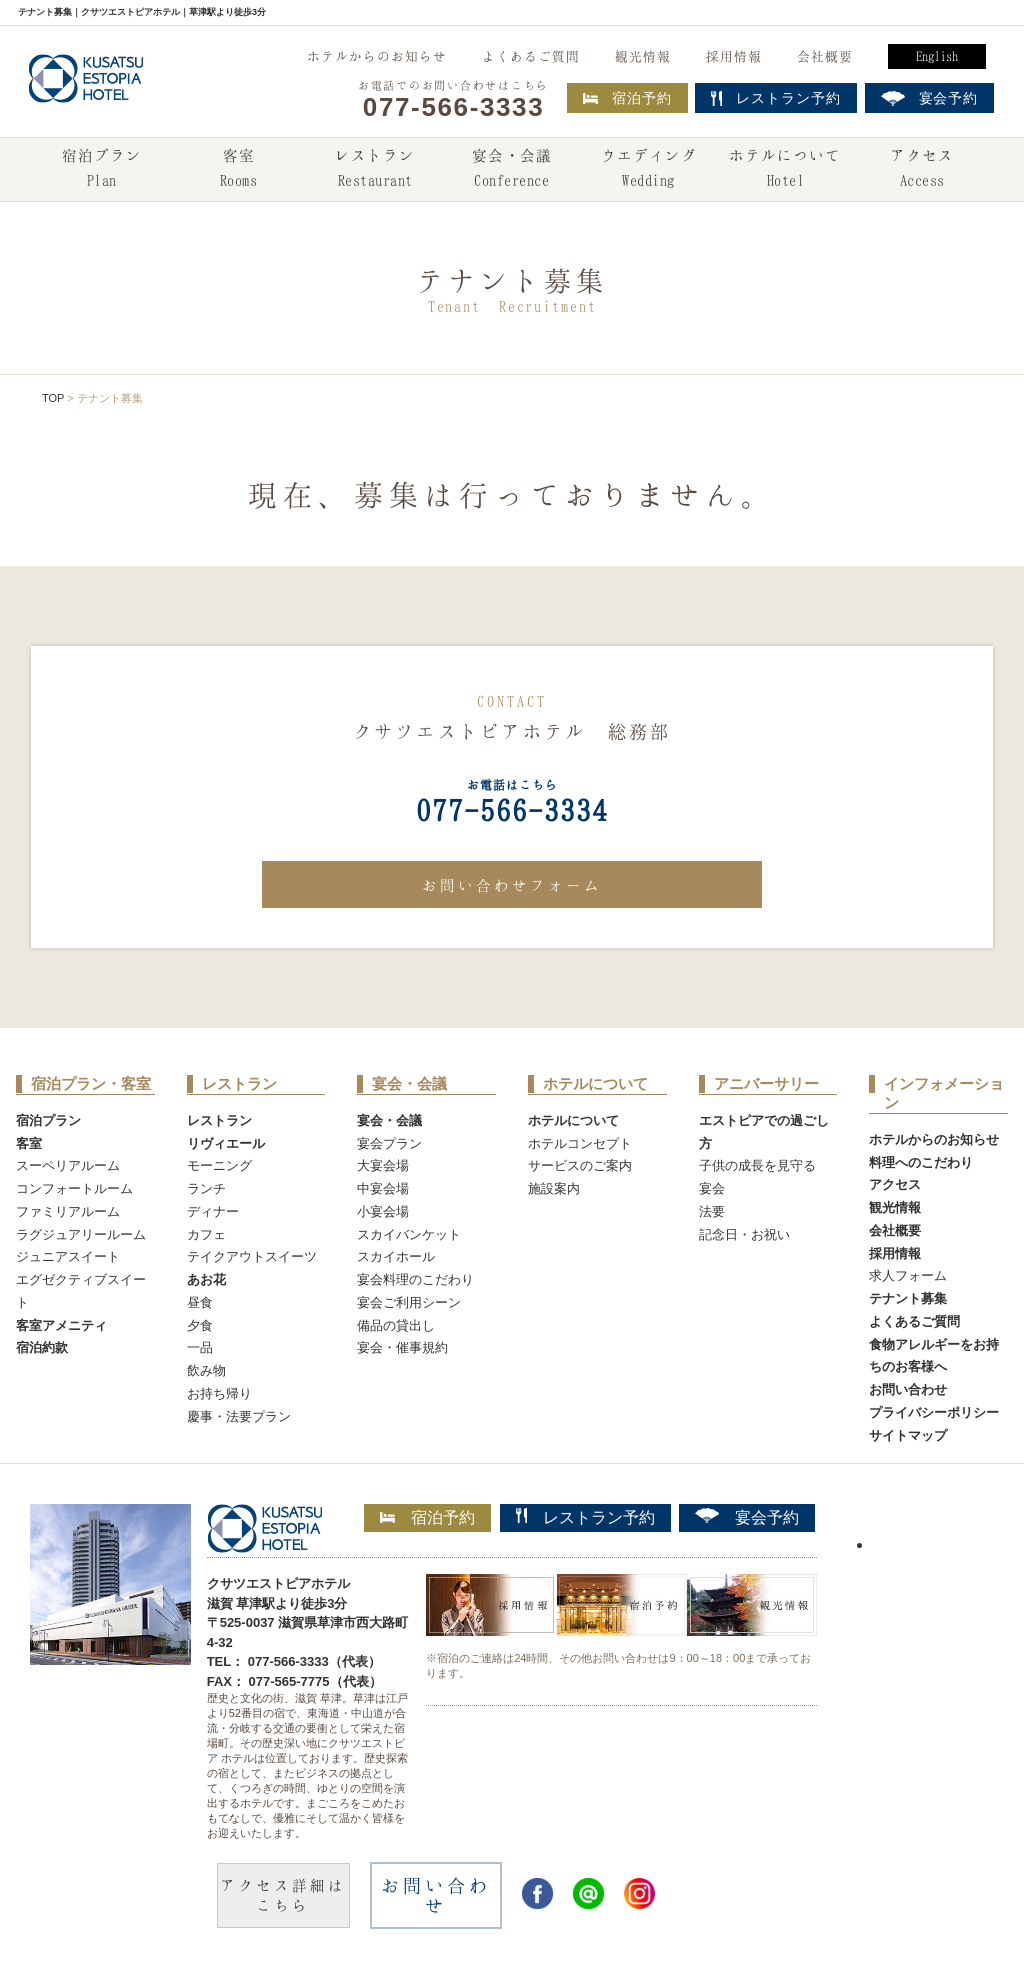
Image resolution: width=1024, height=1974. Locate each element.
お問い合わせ (908, 1389)
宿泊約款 (42, 1347)
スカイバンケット (409, 1234)
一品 (200, 1347)
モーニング (219, 1165)
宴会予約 (747, 1517)
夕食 (200, 1325)
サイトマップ (908, 1435)
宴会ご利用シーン (409, 1302)
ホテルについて (785, 170)
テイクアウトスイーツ (252, 1256)
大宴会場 (383, 1165)
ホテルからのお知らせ (377, 56)
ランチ (206, 1188)
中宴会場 (383, 1188)
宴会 (712, 1188)
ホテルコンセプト (580, 1143)
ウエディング (649, 170)
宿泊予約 (627, 98)
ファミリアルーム (68, 1211)
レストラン (375, 170)
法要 (712, 1211)
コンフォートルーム (74, 1188)
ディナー (213, 1211)
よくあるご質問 (531, 56)
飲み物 (206, 1370)
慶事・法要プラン (239, 1416)
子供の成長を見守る (757, 1165)
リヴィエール (226, 1143)
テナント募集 (908, 1298)
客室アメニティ (61, 1325)
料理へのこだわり (921, 1162)
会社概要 (825, 56)
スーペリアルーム (68, 1165)
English (937, 56)
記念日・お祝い (744, 1234)
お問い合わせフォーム (512, 885)
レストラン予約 (585, 1517)
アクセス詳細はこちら (283, 1895)
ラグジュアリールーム (81, 1234)
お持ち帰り (219, 1393)
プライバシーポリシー (934, 1412)
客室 (238, 170)
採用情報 (734, 56)
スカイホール (396, 1256)
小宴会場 (383, 1211)
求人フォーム (908, 1275)
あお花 (206, 1279)
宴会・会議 (512, 170)
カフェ (206, 1234)
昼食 (200, 1302)
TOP (53, 398)
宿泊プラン (102, 170)
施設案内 (554, 1188)
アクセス (922, 170)
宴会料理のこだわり (415, 1279)
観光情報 (643, 56)
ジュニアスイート (68, 1256)
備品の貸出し (396, 1325)
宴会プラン (389, 1143)
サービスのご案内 (580, 1165)
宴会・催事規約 (402, 1347)
